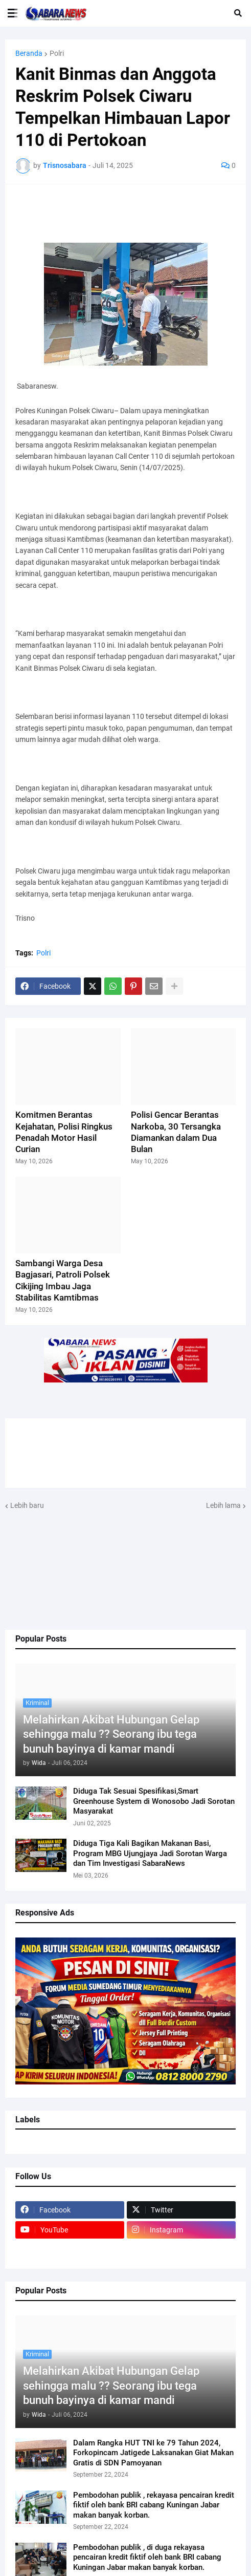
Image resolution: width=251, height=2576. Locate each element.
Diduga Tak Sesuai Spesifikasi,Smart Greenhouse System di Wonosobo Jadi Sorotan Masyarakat (154, 1801)
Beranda (28, 53)
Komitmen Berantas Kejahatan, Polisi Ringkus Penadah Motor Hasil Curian (63, 1132)
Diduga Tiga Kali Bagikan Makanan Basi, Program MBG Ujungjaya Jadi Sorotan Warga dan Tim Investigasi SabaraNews (150, 1853)
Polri (57, 53)
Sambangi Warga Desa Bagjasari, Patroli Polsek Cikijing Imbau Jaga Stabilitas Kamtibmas (62, 1280)
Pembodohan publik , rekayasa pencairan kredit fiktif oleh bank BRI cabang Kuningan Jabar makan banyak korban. (153, 2505)
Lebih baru (27, 1505)
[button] (12, 13)
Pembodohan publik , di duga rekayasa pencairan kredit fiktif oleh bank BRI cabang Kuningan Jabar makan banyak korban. (147, 2557)
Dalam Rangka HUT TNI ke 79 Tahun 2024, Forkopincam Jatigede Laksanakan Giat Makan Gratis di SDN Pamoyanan (153, 2452)
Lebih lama (223, 1505)
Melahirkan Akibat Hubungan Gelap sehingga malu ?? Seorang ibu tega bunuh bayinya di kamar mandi (111, 1734)
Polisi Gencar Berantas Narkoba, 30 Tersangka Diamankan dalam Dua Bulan (176, 1132)
